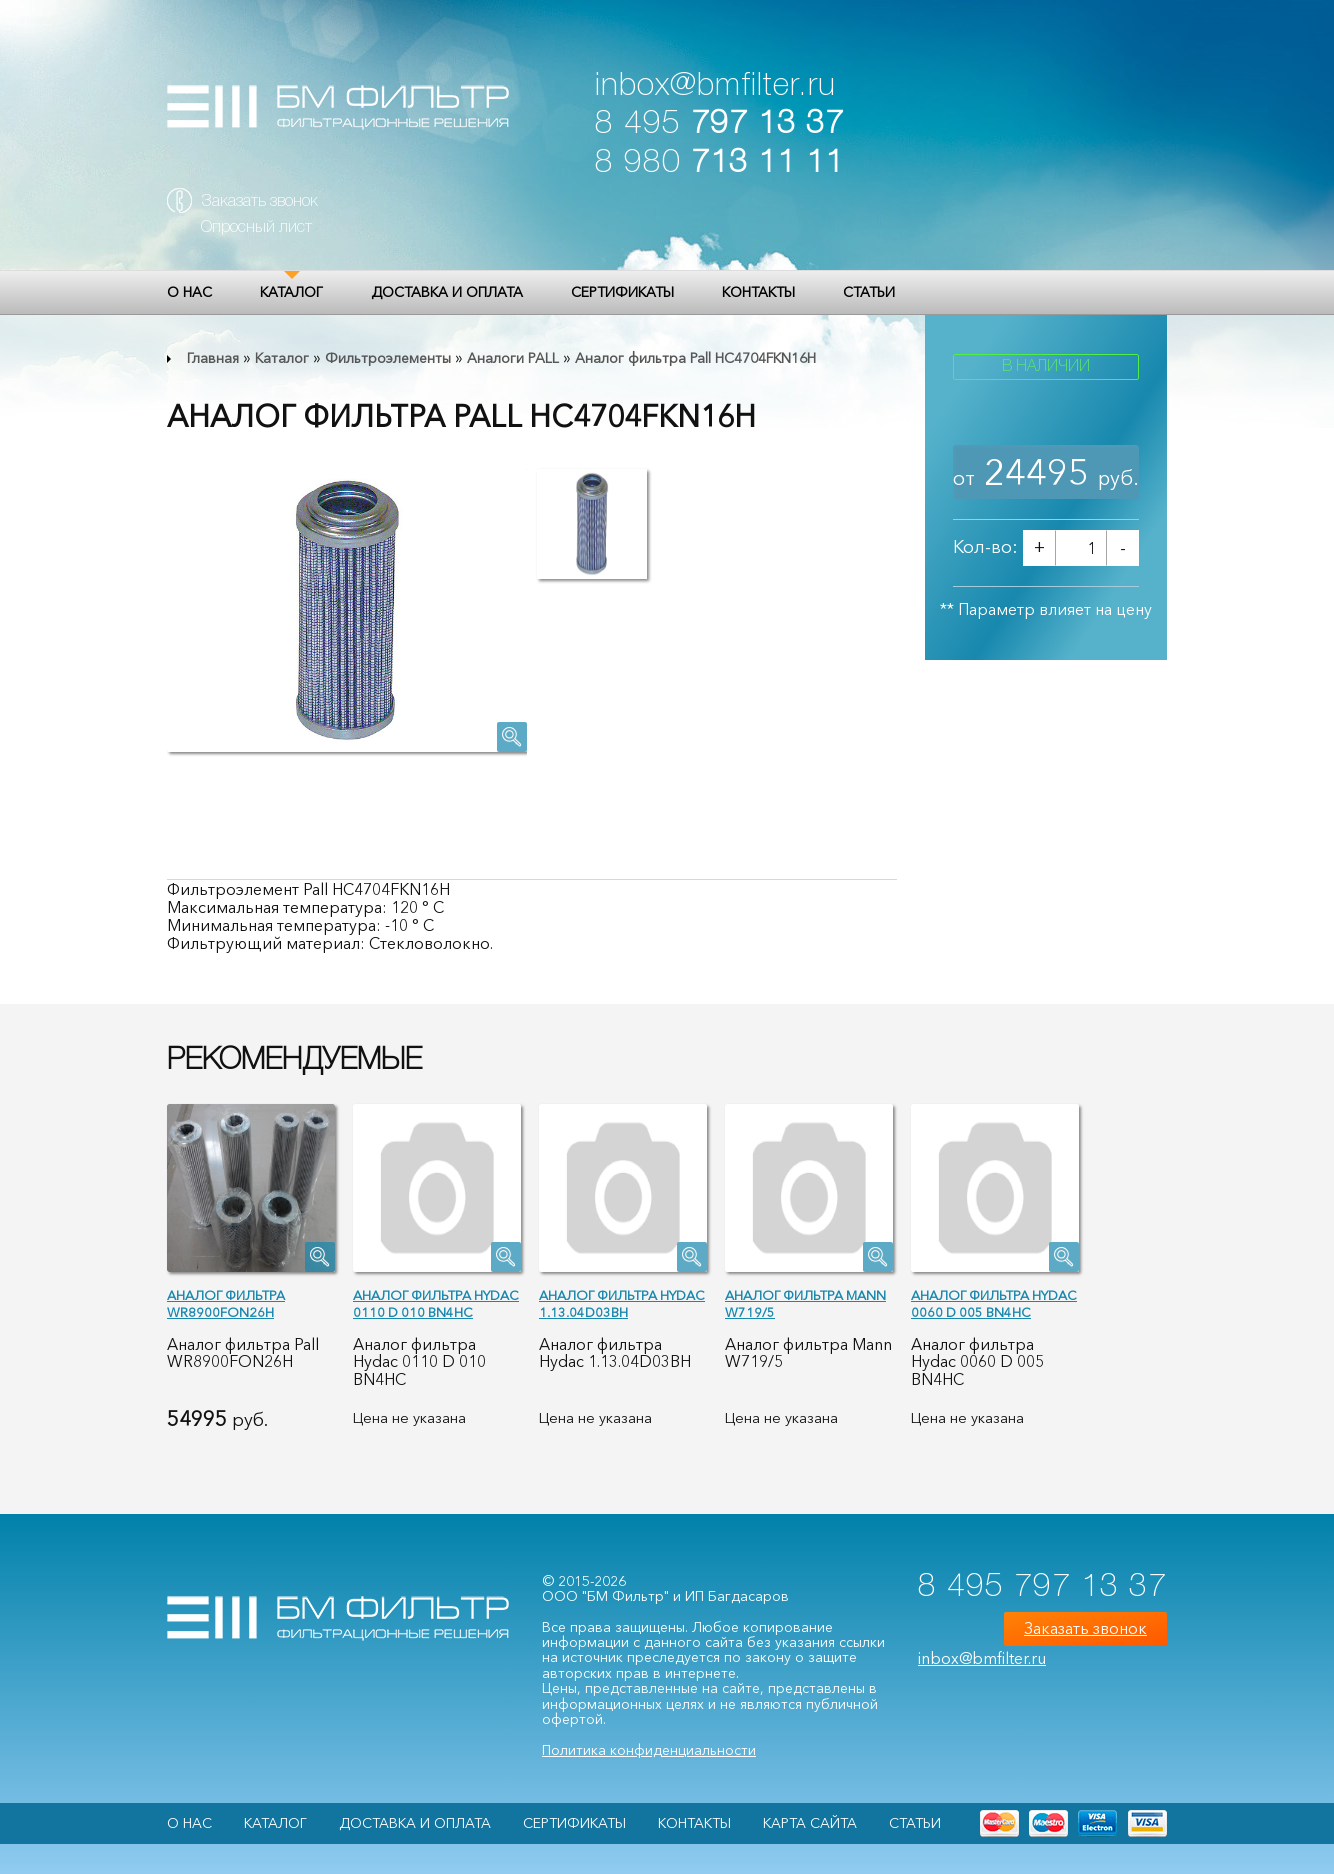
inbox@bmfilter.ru (715, 86)
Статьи (869, 292)
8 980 (719, 163)
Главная (213, 358)
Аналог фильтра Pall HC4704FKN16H (695, 358)
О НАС (189, 292)
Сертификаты (622, 292)
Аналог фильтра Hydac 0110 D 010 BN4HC (436, 1303)
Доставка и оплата (447, 292)
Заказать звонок (259, 202)
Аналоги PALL (513, 358)
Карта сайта (810, 1823)
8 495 (719, 124)
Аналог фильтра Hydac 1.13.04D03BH (622, 1303)
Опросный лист (256, 228)
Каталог (291, 292)
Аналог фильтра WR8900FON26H (226, 1303)
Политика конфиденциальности (649, 1750)
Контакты (758, 292)
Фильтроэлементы (388, 358)
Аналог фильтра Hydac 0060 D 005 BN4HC (994, 1303)
